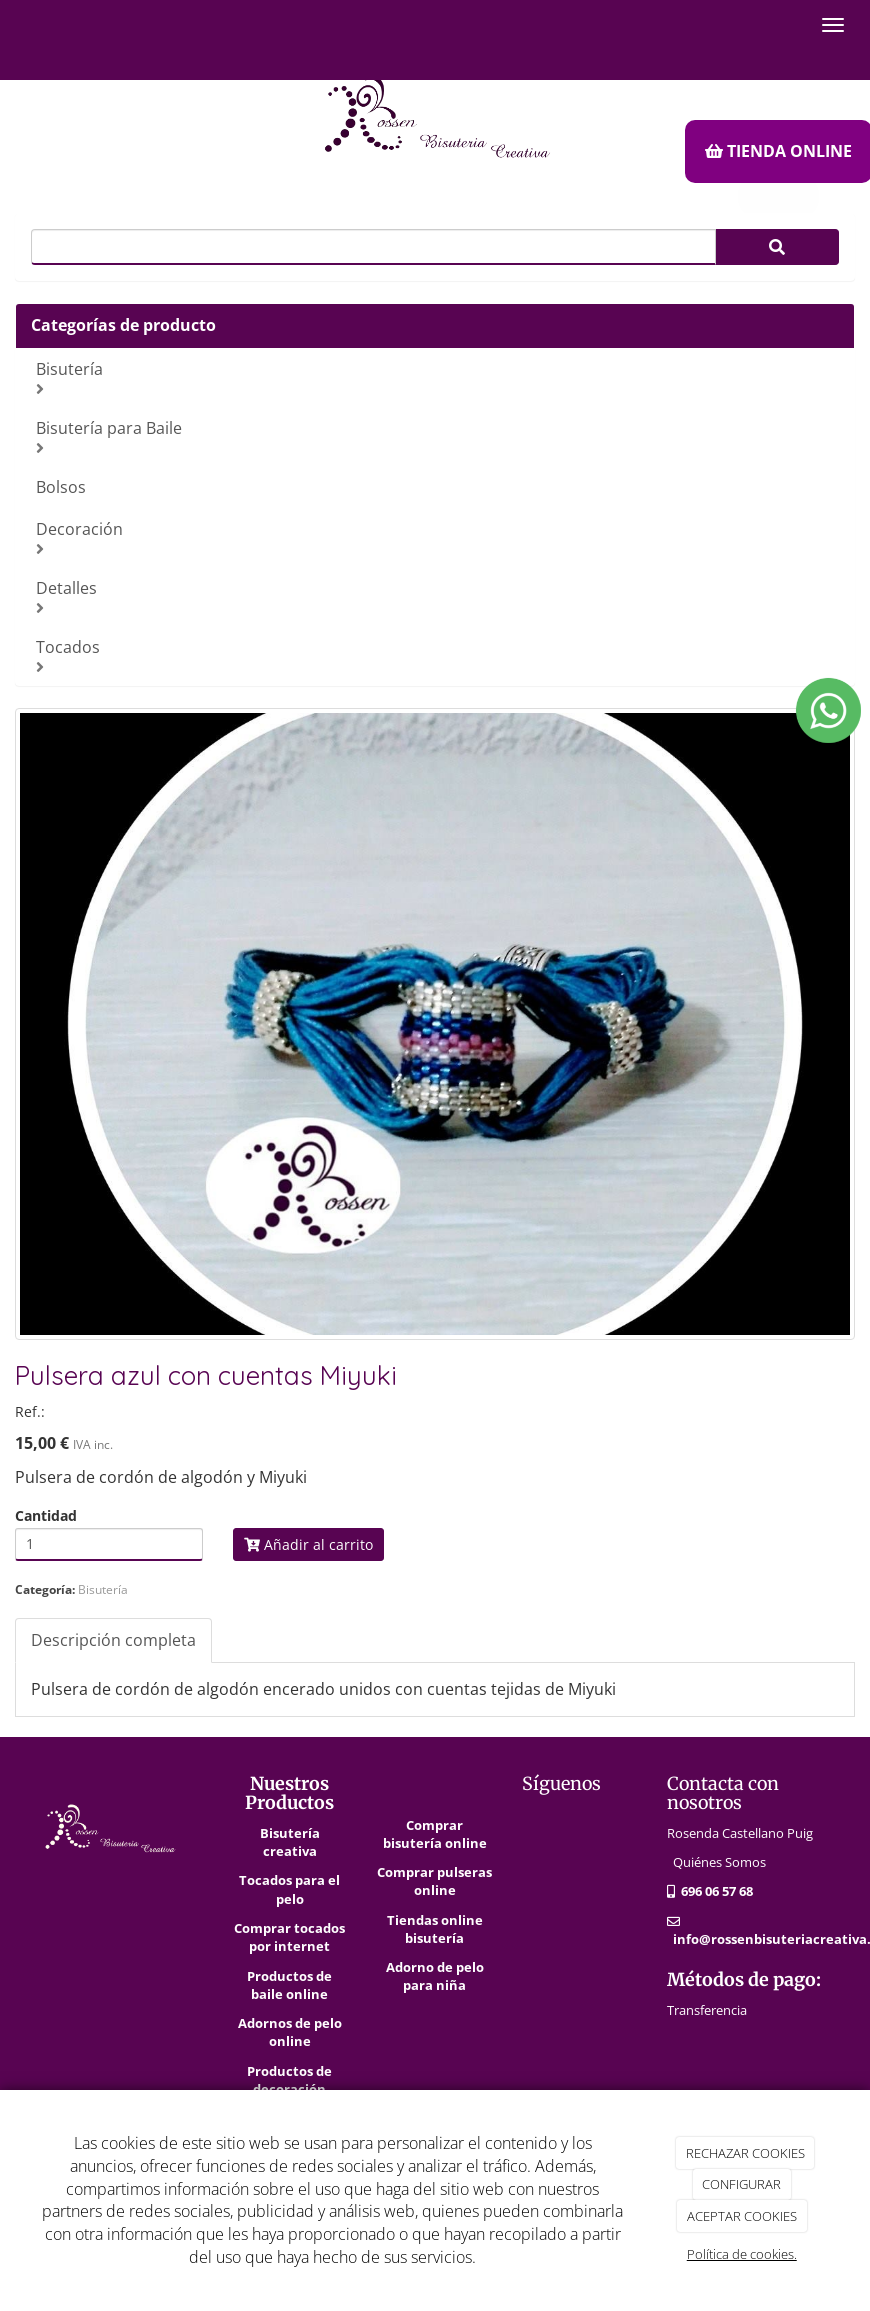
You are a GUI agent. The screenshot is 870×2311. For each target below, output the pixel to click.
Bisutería (437, 377)
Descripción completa (113, 1640)
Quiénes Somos (719, 1862)
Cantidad (46, 1516)
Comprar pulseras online (434, 1881)
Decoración (437, 537)
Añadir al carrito (308, 1544)
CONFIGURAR (741, 2184)
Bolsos (61, 487)
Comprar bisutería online (435, 1834)
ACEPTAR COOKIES (742, 2216)
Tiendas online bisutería (435, 1929)
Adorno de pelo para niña (435, 1976)
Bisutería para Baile (437, 436)
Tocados (437, 655)
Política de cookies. (742, 2254)
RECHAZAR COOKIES (745, 2153)
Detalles (437, 596)
